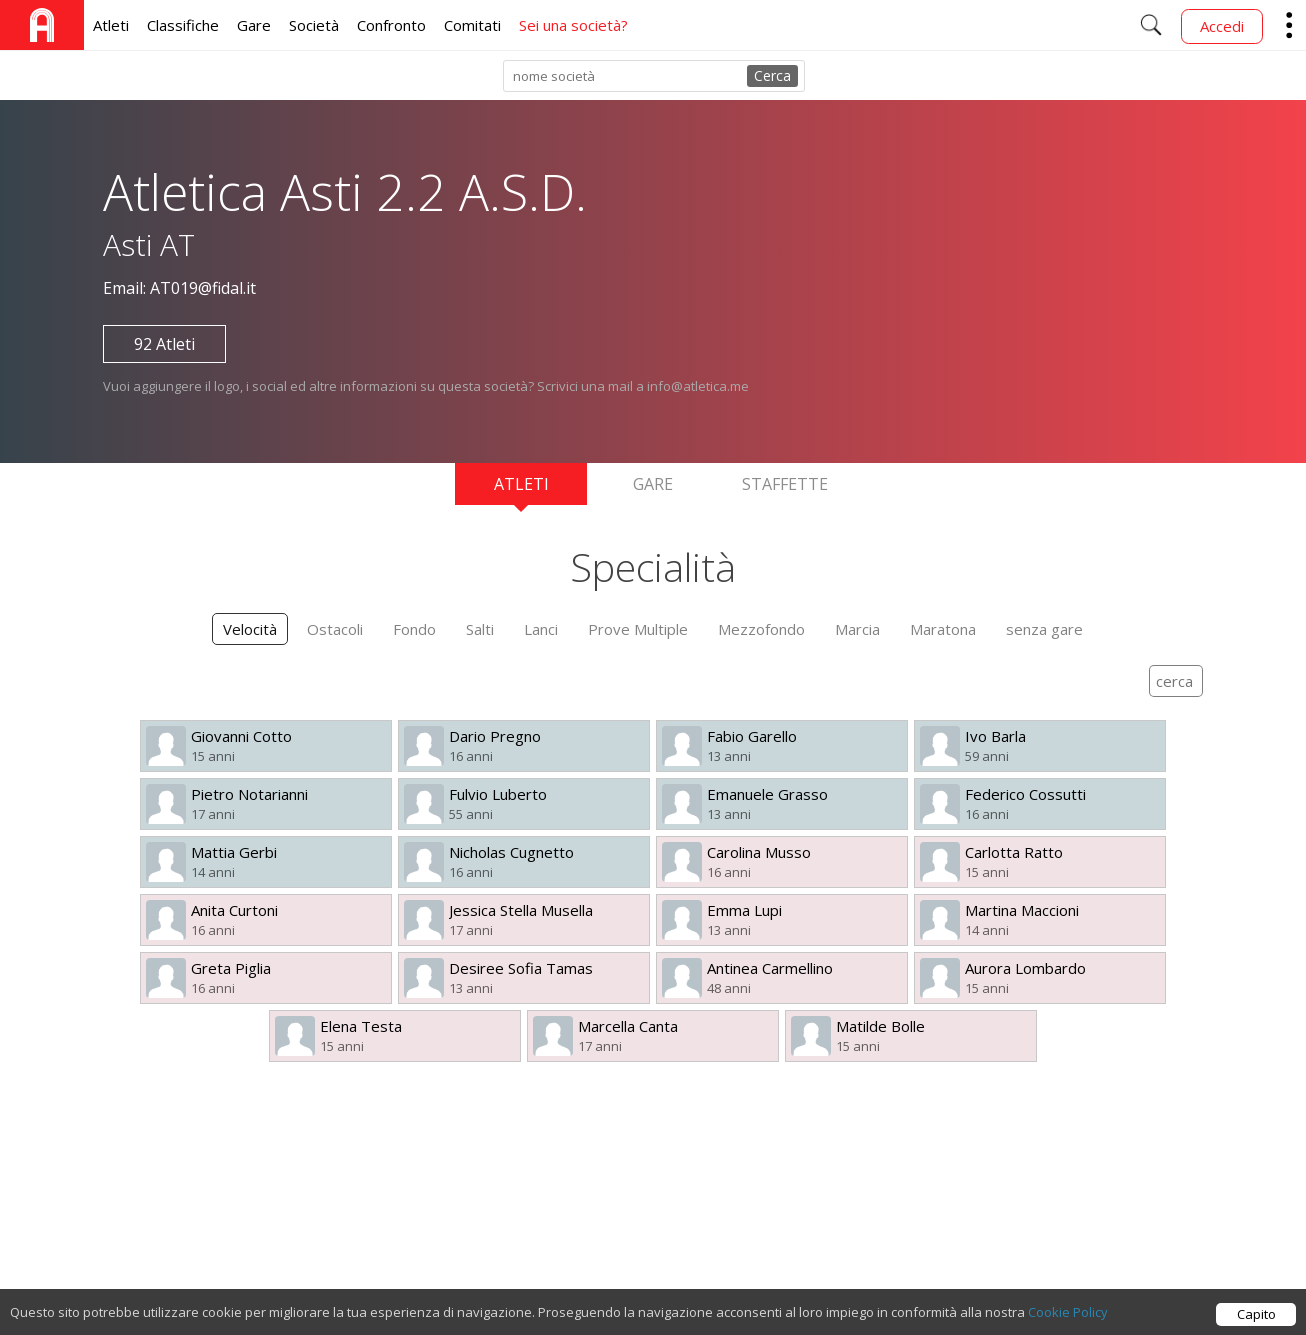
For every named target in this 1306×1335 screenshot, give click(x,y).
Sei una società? (573, 25)
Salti (480, 629)
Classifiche (183, 25)
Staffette (785, 484)
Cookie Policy (1068, 1326)
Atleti (111, 25)
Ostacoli (335, 629)
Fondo (414, 629)
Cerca (772, 75)
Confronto (391, 25)
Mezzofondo (761, 629)
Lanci (541, 629)
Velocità (250, 629)
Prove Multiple (638, 629)
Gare (254, 25)
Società (314, 25)
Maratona (943, 629)
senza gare (1044, 629)
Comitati (472, 25)
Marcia (857, 629)
